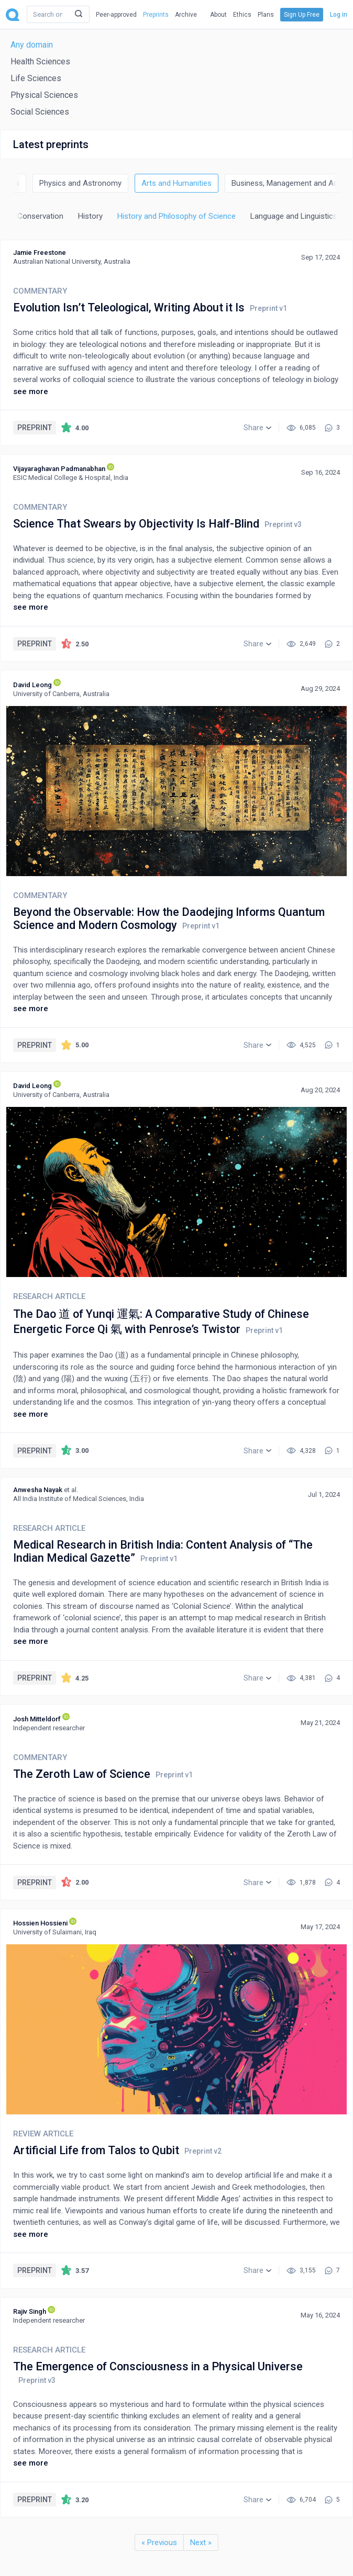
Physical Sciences (44, 95)
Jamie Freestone (39, 252)
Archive (186, 14)
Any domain (31, 45)
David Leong (32, 685)
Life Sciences (35, 78)
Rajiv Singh (29, 2311)
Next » (201, 2542)
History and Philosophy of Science (176, 216)
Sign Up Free (301, 14)
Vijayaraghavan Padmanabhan (59, 469)
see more (30, 391)
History (90, 216)
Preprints (156, 14)
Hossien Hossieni (40, 1923)
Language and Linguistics (293, 216)
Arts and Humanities (176, 183)
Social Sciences (39, 112)
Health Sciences (40, 61)
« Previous (159, 2542)
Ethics (242, 14)
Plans (266, 14)
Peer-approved (116, 14)
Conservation (40, 216)
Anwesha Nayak (37, 1490)
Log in (338, 14)
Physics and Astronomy (80, 183)
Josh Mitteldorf (37, 1719)
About (218, 14)
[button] (257, 427)
